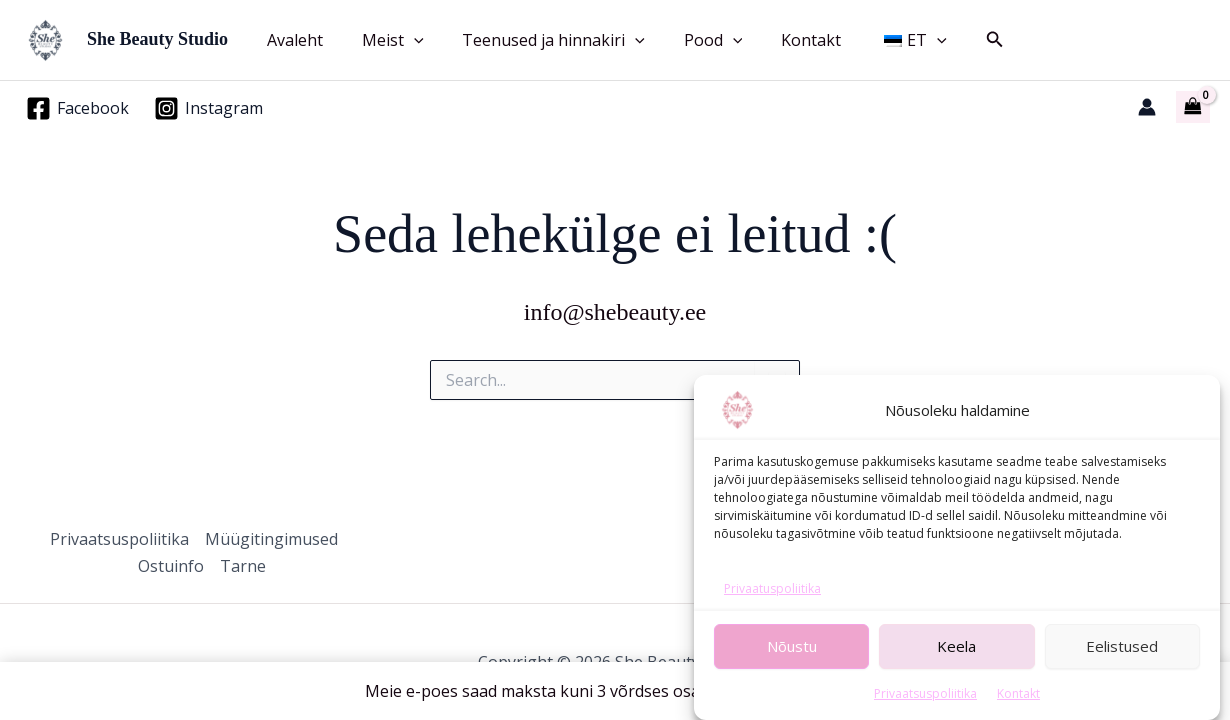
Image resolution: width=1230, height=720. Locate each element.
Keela (956, 663)
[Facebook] (78, 108)
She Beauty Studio (157, 39)
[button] (404, 40)
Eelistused (1122, 663)
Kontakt (1018, 709)
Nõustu (792, 663)
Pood (689, 40)
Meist (383, 40)
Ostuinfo (171, 566)
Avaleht (292, 40)
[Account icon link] (1147, 107)
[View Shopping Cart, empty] (1193, 107)
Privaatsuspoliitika (925, 709)
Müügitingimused (271, 539)
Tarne (243, 566)
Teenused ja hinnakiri (537, 40)
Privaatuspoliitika (772, 605)
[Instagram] (209, 108)
